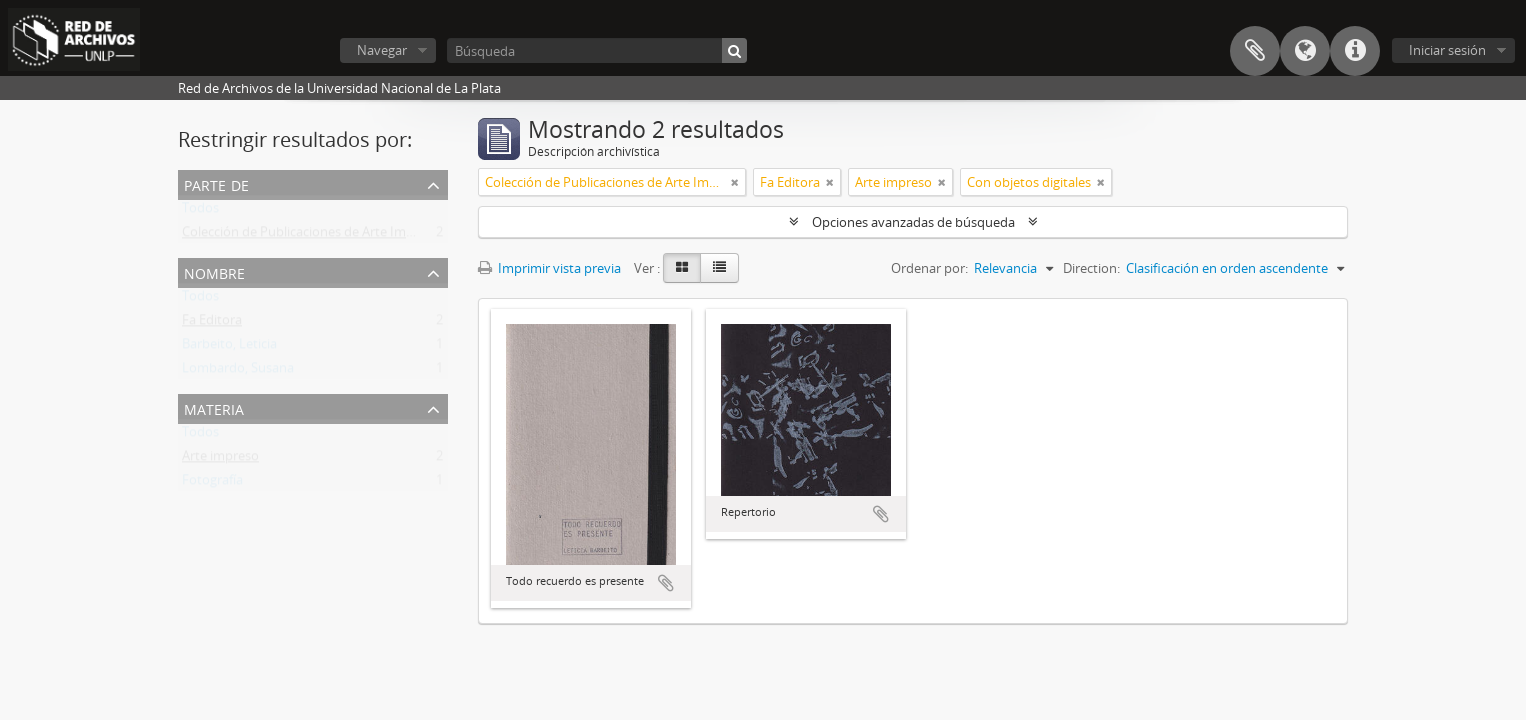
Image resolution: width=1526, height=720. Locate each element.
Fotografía (212, 484)
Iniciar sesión (1447, 50)
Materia (214, 407)
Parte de (216, 183)
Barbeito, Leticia (229, 348)
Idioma (1305, 51)
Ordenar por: (929, 268)
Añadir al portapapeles (666, 583)
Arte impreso (220, 460)
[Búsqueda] (597, 50)
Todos (200, 212)
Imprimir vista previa (549, 268)
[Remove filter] (735, 182)
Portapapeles (1255, 51)
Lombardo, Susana (238, 372)
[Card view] (682, 268)
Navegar (382, 50)
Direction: (1091, 268)
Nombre (214, 271)
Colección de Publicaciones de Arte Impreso (311, 236)
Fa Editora (212, 324)
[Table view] (719, 268)
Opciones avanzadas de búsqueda (913, 222)
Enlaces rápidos (1355, 51)
